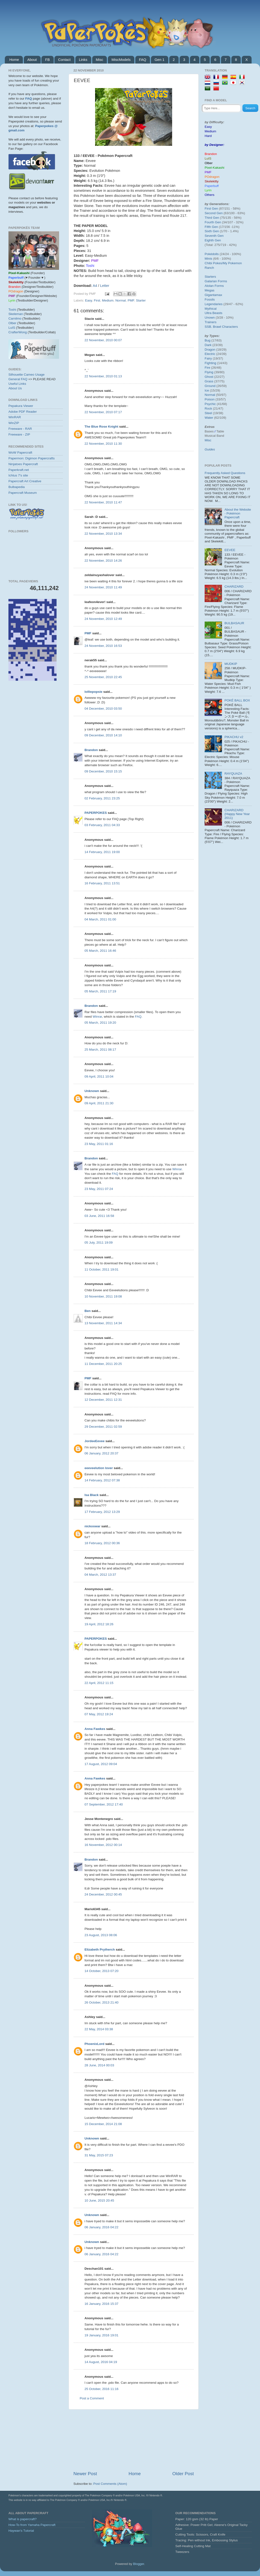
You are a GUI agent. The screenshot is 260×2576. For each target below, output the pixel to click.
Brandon (91, 750)
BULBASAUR (234, 623)
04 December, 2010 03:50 (103, 708)
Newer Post (85, 2473)
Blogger (138, 2564)
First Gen (211, 208)
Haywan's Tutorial (21, 2530)
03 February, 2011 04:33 (102, 825)
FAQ (142, 60)
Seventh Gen (214, 236)
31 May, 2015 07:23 (98, 2155)
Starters (210, 276)
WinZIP (13, 423)
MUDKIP (230, 664)
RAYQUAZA (233, 773)
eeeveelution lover (98, 1468)
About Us (15, 388)
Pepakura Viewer (20, 406)
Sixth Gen (212, 231)
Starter (141, 300)
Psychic (210, 404)
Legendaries (213, 304)
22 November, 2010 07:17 (103, 412)
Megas (209, 290)
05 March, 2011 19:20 (100, 1022)
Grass (209, 381)
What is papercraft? (22, 2519)
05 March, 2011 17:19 (100, 991)
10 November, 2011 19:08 (103, 1296)
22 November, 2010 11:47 (103, 502)
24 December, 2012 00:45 (103, 1894)
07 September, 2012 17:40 (103, 1804)
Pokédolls (212, 254)
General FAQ (17, 379)
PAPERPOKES (95, 813)
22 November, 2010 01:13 (103, 376)
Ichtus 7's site (18, 475)
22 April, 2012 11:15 (98, 1683)
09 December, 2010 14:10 (103, 735)
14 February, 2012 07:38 (102, 1480)
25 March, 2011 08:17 (100, 1049)
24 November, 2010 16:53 (103, 646)
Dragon (210, 349)
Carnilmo (14, 318)
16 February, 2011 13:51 (102, 883)
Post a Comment (92, 2398)
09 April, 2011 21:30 (98, 1103)
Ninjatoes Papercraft (23, 464)
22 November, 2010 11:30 (103, 443)
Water (209, 417)
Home (14, 60)
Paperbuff (212, 186)
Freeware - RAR (20, 428)
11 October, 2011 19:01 (101, 1269)
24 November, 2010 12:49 (103, 619)
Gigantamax (213, 295)
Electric (210, 354)
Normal (120, 300)
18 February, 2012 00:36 (102, 1543)
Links (83, 60)
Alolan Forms (214, 286)
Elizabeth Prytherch (99, 1949)
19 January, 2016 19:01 (101, 2335)
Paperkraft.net (18, 470)
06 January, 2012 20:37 (101, 1453)
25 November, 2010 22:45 (103, 677)
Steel (208, 413)
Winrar (97, 1016)
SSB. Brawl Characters (221, 326)
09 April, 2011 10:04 (98, 1076)
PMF (131, 300)
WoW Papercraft (20, 452)
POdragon (212, 177)
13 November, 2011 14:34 (103, 1323)
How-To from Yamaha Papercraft (31, 2525)
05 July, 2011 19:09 (98, 1242)
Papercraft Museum (22, 493)
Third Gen (212, 217)
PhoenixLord (94, 2044)
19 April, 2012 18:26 (98, 1624)
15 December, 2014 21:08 (103, 2124)
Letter (104, 286)
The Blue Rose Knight (101, 426)
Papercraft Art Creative (24, 481)
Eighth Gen (213, 240)
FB (47, 60)
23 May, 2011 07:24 (98, 1189)
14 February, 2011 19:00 (102, 852)
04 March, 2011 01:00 (100, 919)
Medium (108, 300)
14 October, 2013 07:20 (101, 1971)
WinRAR (14, 417)
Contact (64, 60)
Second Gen (214, 213)
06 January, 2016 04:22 (101, 2227)
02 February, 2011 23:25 (102, 798)
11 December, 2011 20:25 (103, 1364)
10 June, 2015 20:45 (99, 2200)
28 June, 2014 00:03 (99, 2065)
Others (209, 195)
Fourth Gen (213, 222)
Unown (210, 317)
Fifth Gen (211, 227)
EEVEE (229, 550)
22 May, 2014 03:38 (98, 2029)
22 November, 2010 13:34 (103, 533)
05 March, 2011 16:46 (100, 950)
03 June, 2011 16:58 (99, 1216)
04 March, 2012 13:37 (100, 1574)
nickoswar (92, 1526)
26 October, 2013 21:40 (101, 2002)
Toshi (12, 309)
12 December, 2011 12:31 (103, 1399)
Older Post (183, 2473)
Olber (12, 323)
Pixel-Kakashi (214, 167)
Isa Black (91, 1495)
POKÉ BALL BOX (237, 700)
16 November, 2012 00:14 (103, 1845)
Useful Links (17, 383)
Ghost (209, 377)
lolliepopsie (93, 692)
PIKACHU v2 (233, 737)
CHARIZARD (233, 586)
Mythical (211, 308)
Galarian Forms (216, 281)
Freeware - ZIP (19, 434)
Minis (208, 258)
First (97, 300)
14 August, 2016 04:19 (100, 2362)
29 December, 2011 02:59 (103, 1426)
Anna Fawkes (94, 1729)
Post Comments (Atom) (110, 2484)
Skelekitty (212, 181)
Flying (209, 372)
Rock (208, 408)
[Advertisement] (133, 2440)
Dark (208, 345)
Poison (209, 399)
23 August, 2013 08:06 (100, 1935)
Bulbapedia (16, 487)
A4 (95, 286)
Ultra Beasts (213, 313)
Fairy (208, 358)
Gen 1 (159, 60)
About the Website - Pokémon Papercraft (237, 513)
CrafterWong (17, 332)
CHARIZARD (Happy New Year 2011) (237, 814)
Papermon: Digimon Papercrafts (31, 458)
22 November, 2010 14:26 (103, 560)
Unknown (91, 1091)
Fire (207, 367)
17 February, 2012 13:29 (102, 1512)
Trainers (210, 322)
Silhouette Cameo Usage (26, 374)
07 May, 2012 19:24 (98, 1714)
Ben (87, 1311)
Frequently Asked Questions (225, 473)
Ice (207, 390)
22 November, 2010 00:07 (103, 340)
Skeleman (15, 314)
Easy (88, 300)
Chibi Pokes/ (214, 263)
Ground (210, 386)
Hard (208, 136)
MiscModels (120, 60)
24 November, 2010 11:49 (103, 587)
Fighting (210, 363)
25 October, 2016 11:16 (101, 2389)
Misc (99, 60)
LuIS (11, 327)
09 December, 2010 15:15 (103, 771)
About (32, 60)
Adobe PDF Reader (22, 411)
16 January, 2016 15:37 (101, 2304)
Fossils (210, 299)
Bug (207, 340)
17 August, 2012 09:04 (100, 1764)
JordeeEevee (94, 1441)
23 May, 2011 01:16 (98, 1144)
